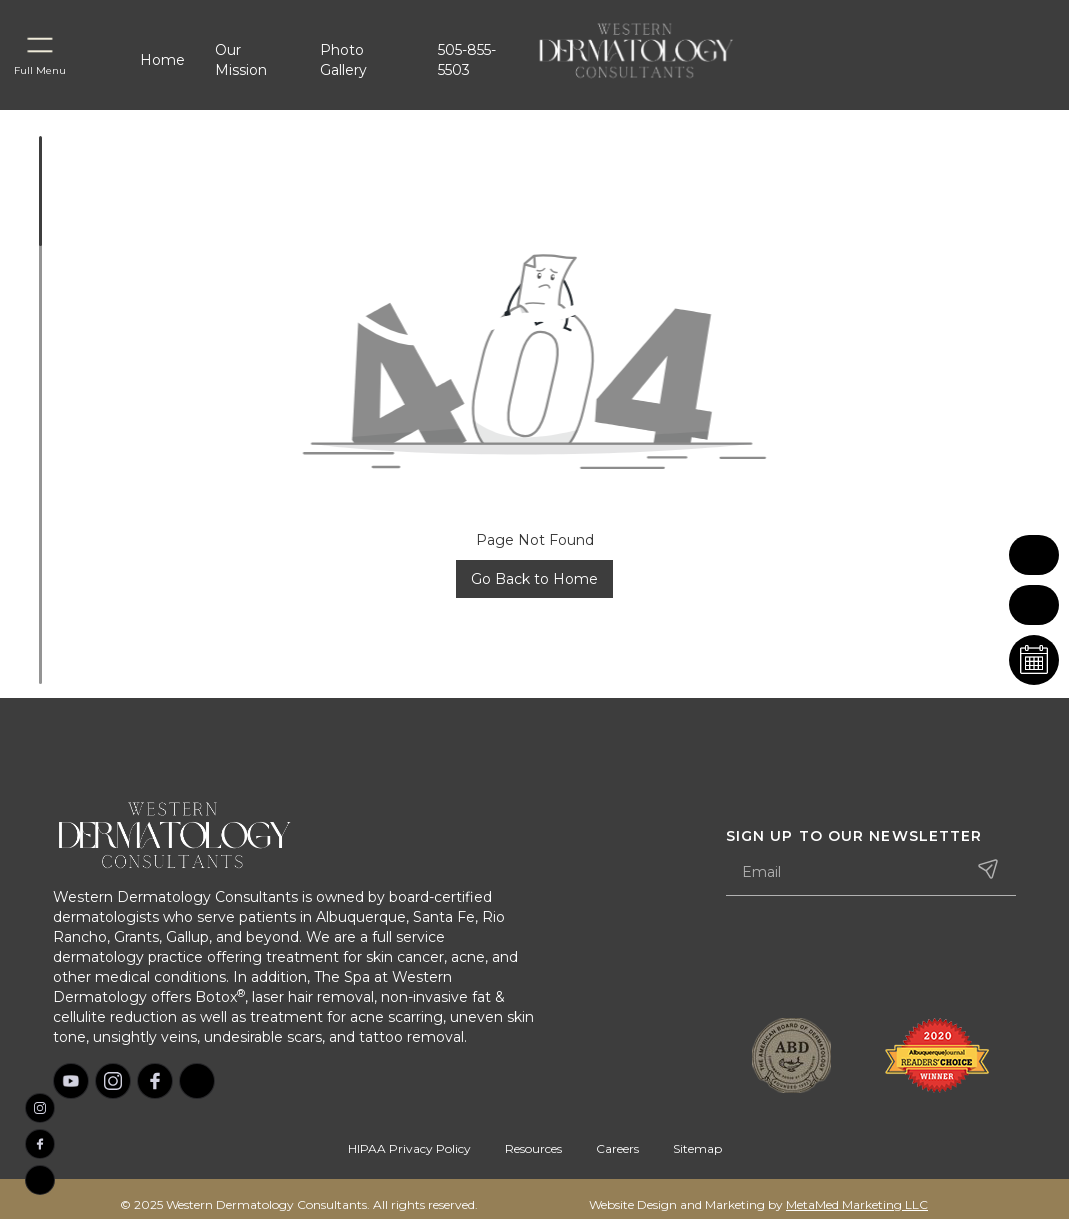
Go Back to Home (534, 579)
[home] (660, 50)
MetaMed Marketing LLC (857, 1204)
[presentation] (878, 959)
